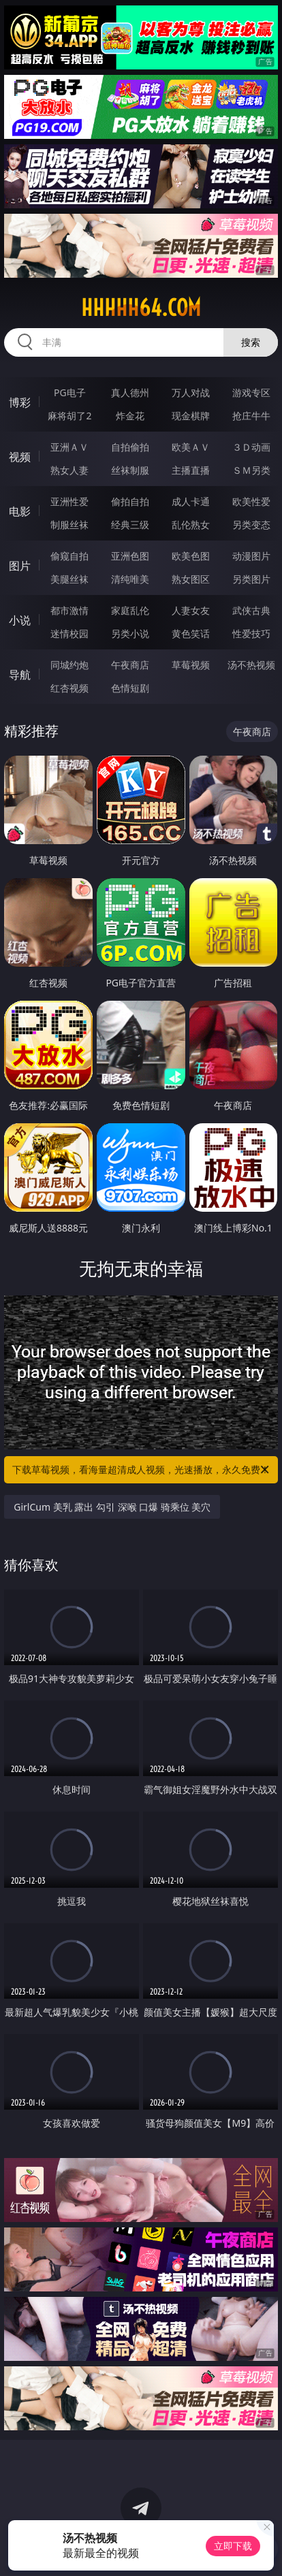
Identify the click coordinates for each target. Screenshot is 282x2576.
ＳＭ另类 (251, 470)
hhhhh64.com (141, 307)
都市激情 (69, 610)
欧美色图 (191, 555)
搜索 (250, 342)
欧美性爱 (251, 501)
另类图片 (251, 579)
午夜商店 (130, 664)
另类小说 (130, 633)
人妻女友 (191, 610)
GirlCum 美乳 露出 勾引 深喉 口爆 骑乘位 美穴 (112, 1506)
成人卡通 (191, 501)
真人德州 (130, 392)
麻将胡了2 (69, 415)
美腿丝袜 (69, 579)
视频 (20, 456)
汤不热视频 (251, 664)
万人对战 (191, 392)
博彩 (20, 402)
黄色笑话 (191, 633)
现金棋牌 (191, 415)
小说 (20, 620)
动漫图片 (251, 555)
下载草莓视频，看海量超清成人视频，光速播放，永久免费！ (141, 1470)
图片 (20, 565)
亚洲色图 (130, 555)
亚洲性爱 (69, 501)
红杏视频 (69, 687)
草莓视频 (191, 664)
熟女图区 (191, 579)
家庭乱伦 (130, 610)
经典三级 (130, 524)
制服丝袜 (69, 524)
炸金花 (130, 415)
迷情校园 (69, 633)
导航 (20, 674)
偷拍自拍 (130, 501)
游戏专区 (251, 392)
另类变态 (251, 524)
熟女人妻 (69, 470)
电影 (20, 511)
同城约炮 (69, 664)
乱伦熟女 (191, 524)
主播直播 (191, 470)
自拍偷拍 (130, 446)
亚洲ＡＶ (69, 446)
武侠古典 (251, 610)
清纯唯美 (130, 579)
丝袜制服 (130, 470)
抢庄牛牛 (251, 415)
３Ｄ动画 (251, 446)
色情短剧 (130, 687)
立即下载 (233, 2545)
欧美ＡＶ (191, 446)
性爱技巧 (251, 633)
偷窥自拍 (69, 555)
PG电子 (70, 392)
